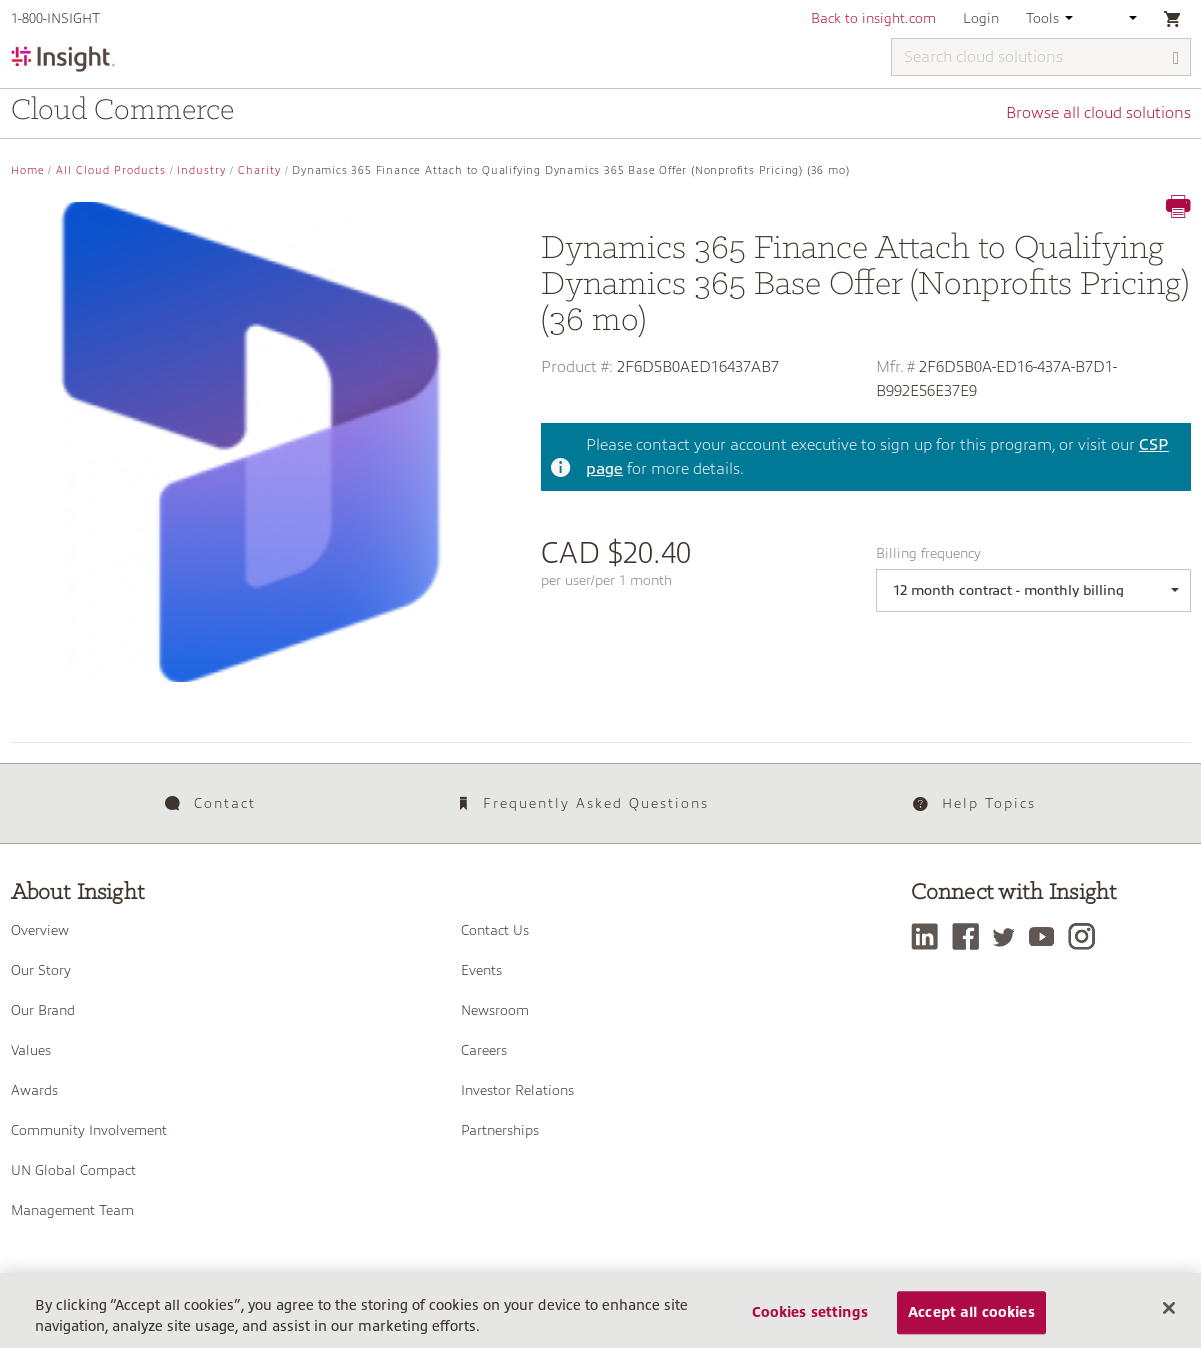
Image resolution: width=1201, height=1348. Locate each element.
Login (981, 18)
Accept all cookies (971, 1320)
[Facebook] (970, 936)
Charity (259, 170)
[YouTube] (1046, 936)
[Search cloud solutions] (1041, 57)
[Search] (1177, 58)
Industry (201, 170)
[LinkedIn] (929, 936)
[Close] (1169, 1316)
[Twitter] (1009, 936)
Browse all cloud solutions (1098, 113)
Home (28, 170)
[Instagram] (1086, 936)
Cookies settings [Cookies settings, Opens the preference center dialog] (810, 1320)
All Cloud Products (111, 170)
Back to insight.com (873, 18)
